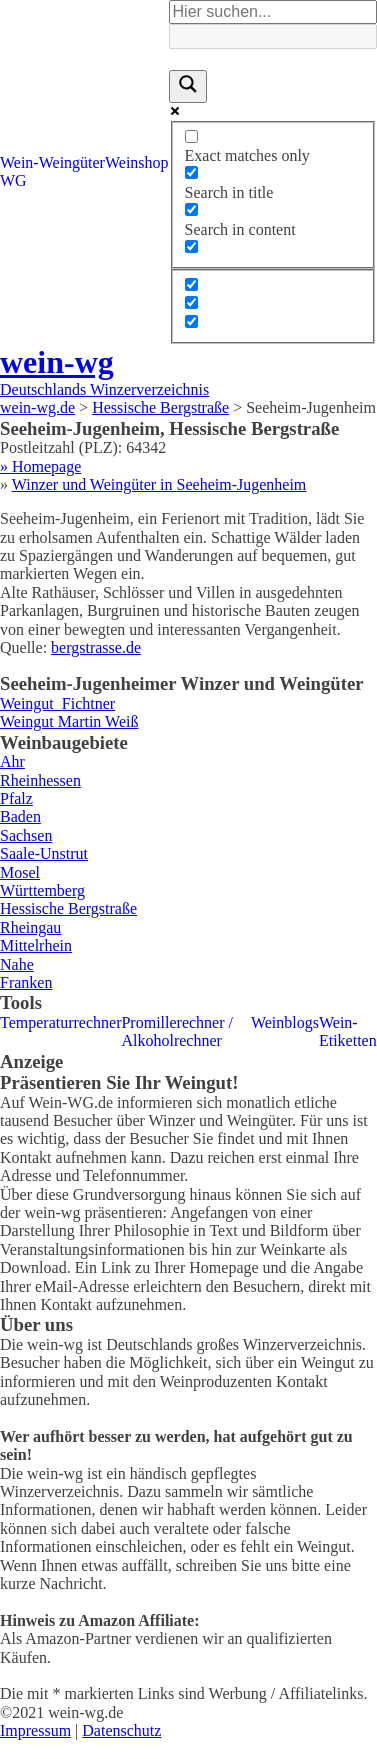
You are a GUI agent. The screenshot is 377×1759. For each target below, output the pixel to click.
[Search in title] (191, 172)
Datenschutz (121, 1730)
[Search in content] (191, 209)
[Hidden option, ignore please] (191, 284)
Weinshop (137, 162)
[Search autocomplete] (273, 36)
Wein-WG (19, 171)
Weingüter (72, 162)
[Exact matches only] (191, 136)
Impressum (35, 1730)
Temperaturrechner (60, 1022)
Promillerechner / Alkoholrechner (177, 1031)
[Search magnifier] (188, 86)
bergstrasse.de (96, 647)
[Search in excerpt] (191, 246)
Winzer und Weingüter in (159, 484)
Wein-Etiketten (348, 1031)
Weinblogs (285, 1022)
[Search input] (273, 12)
